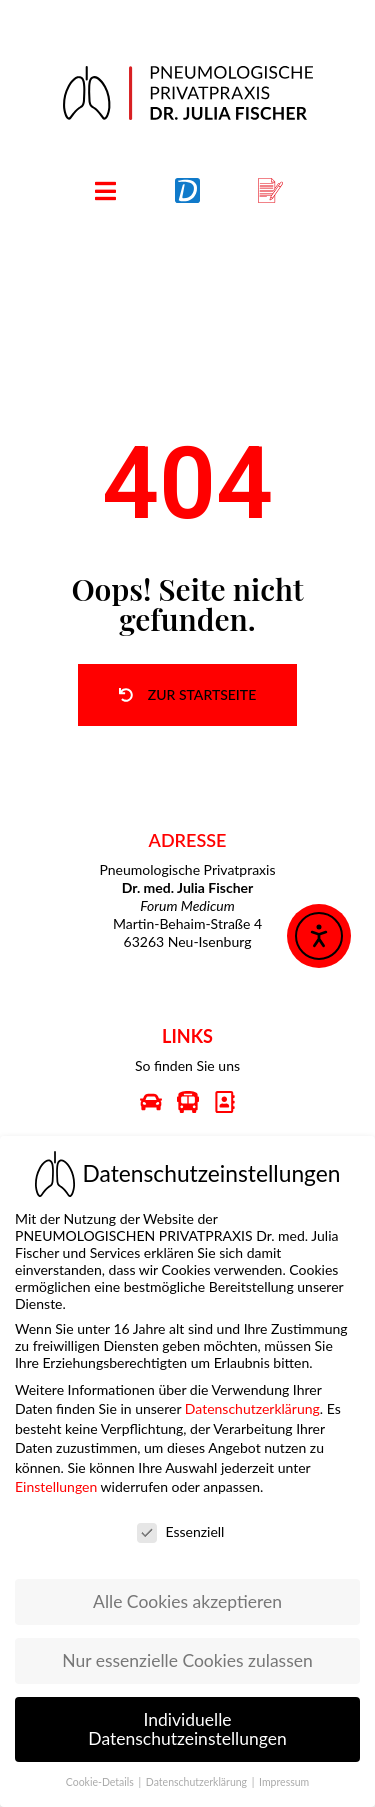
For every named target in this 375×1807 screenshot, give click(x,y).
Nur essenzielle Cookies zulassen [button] (187, 1649)
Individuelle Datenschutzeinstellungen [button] (187, 1718)
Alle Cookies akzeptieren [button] (187, 1590)
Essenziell (180, 1520)
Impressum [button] (284, 1771)
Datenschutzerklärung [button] (198, 1771)
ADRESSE (188, 840)
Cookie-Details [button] (101, 1771)
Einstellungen (56, 1475)
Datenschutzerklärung (252, 1397)
